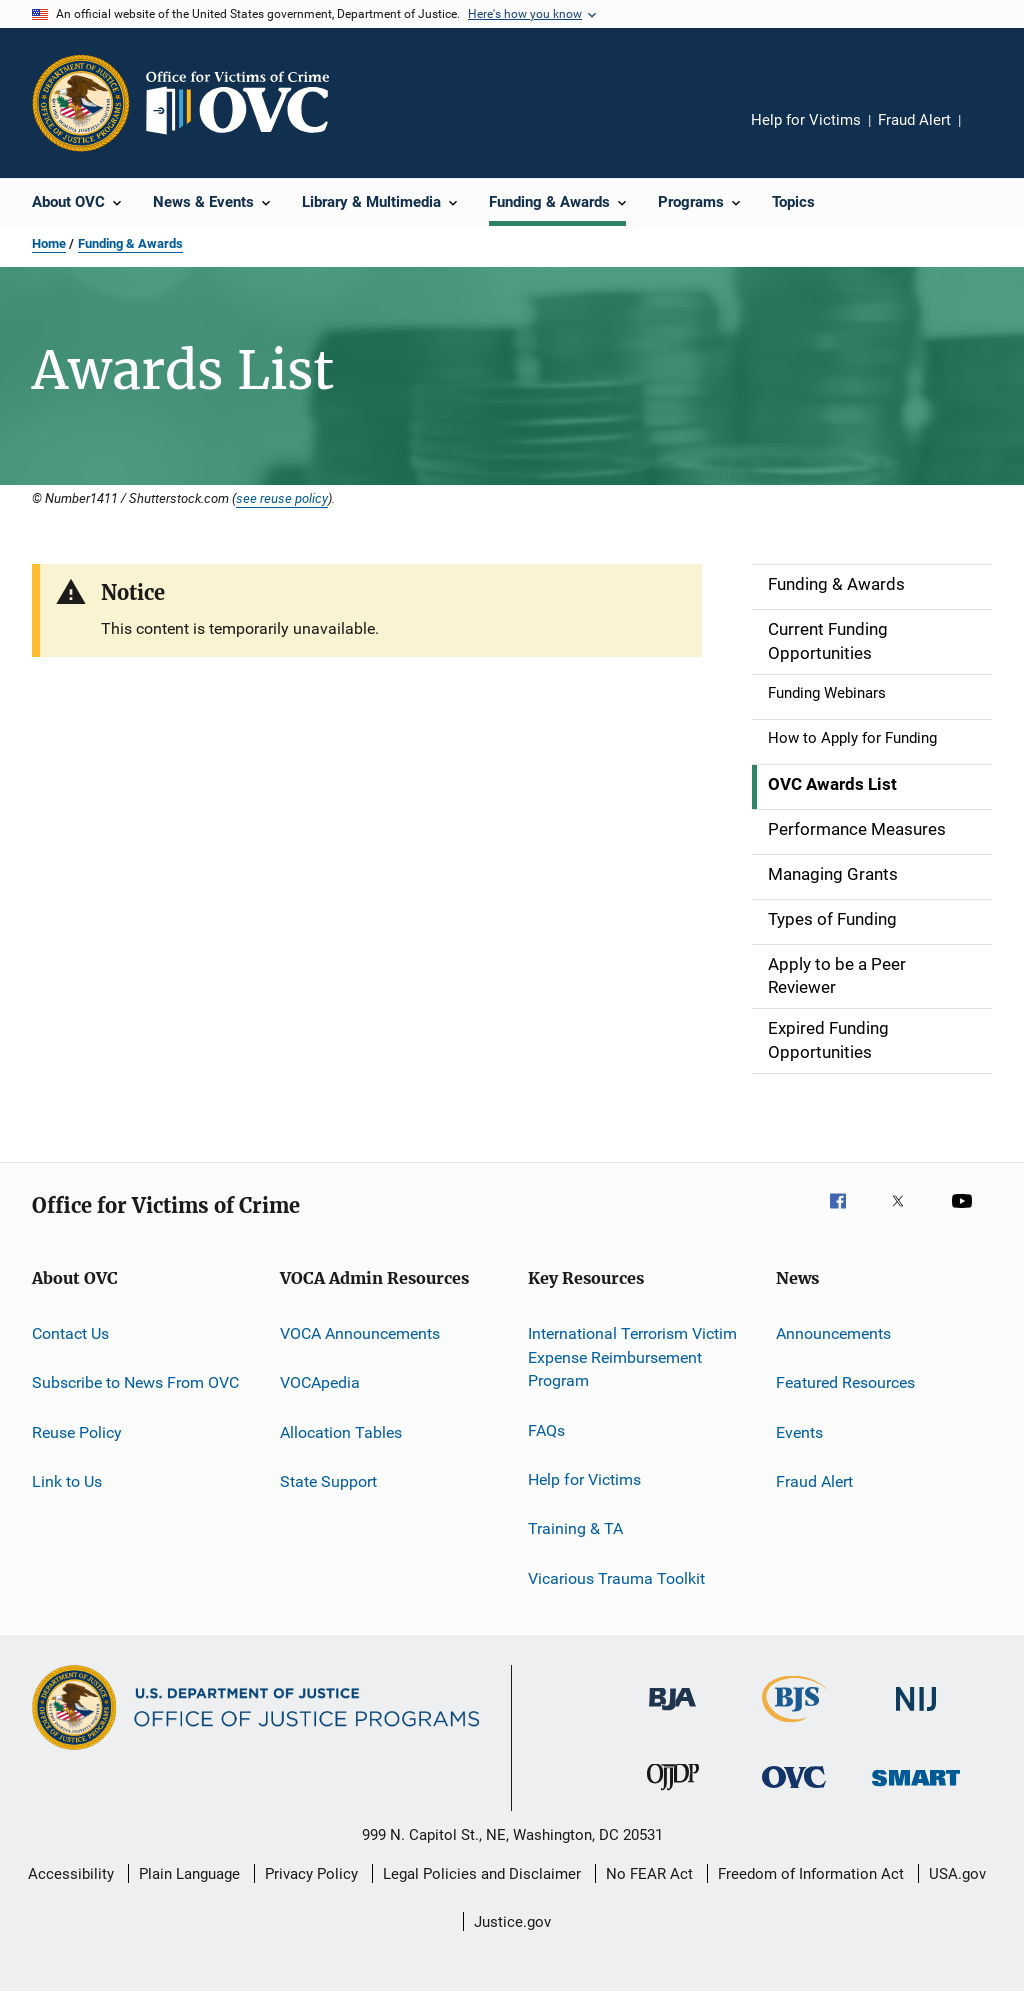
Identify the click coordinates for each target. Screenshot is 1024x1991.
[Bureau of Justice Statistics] (794, 1726)
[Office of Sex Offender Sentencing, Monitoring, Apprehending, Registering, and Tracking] (916, 1789)
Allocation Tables (341, 1431)
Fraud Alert (914, 120)
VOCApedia (320, 1382)
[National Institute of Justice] (916, 1714)
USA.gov (957, 1874)
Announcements (833, 1333)
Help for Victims (806, 120)
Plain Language (189, 1874)
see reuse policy (282, 498)
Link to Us (67, 1481)
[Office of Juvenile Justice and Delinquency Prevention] (673, 1794)
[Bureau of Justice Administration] (672, 1714)
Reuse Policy (77, 1431)
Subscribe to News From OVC (135, 1382)
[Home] (246, 103)
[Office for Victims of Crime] (794, 1791)
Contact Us (70, 1333)
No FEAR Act (649, 1874)
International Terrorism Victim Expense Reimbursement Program (632, 1357)
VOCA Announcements (360, 1333)
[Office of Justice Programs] (81, 103)
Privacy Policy (311, 1874)
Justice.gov (512, 1922)
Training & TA (575, 1528)
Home (49, 243)
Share (992, 134)
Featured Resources (845, 1382)
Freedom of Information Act (811, 1874)
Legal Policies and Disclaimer (482, 1874)
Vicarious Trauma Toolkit (616, 1578)
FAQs (546, 1429)
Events (799, 1431)
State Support (328, 1481)
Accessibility (71, 1874)
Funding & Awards (130, 243)
